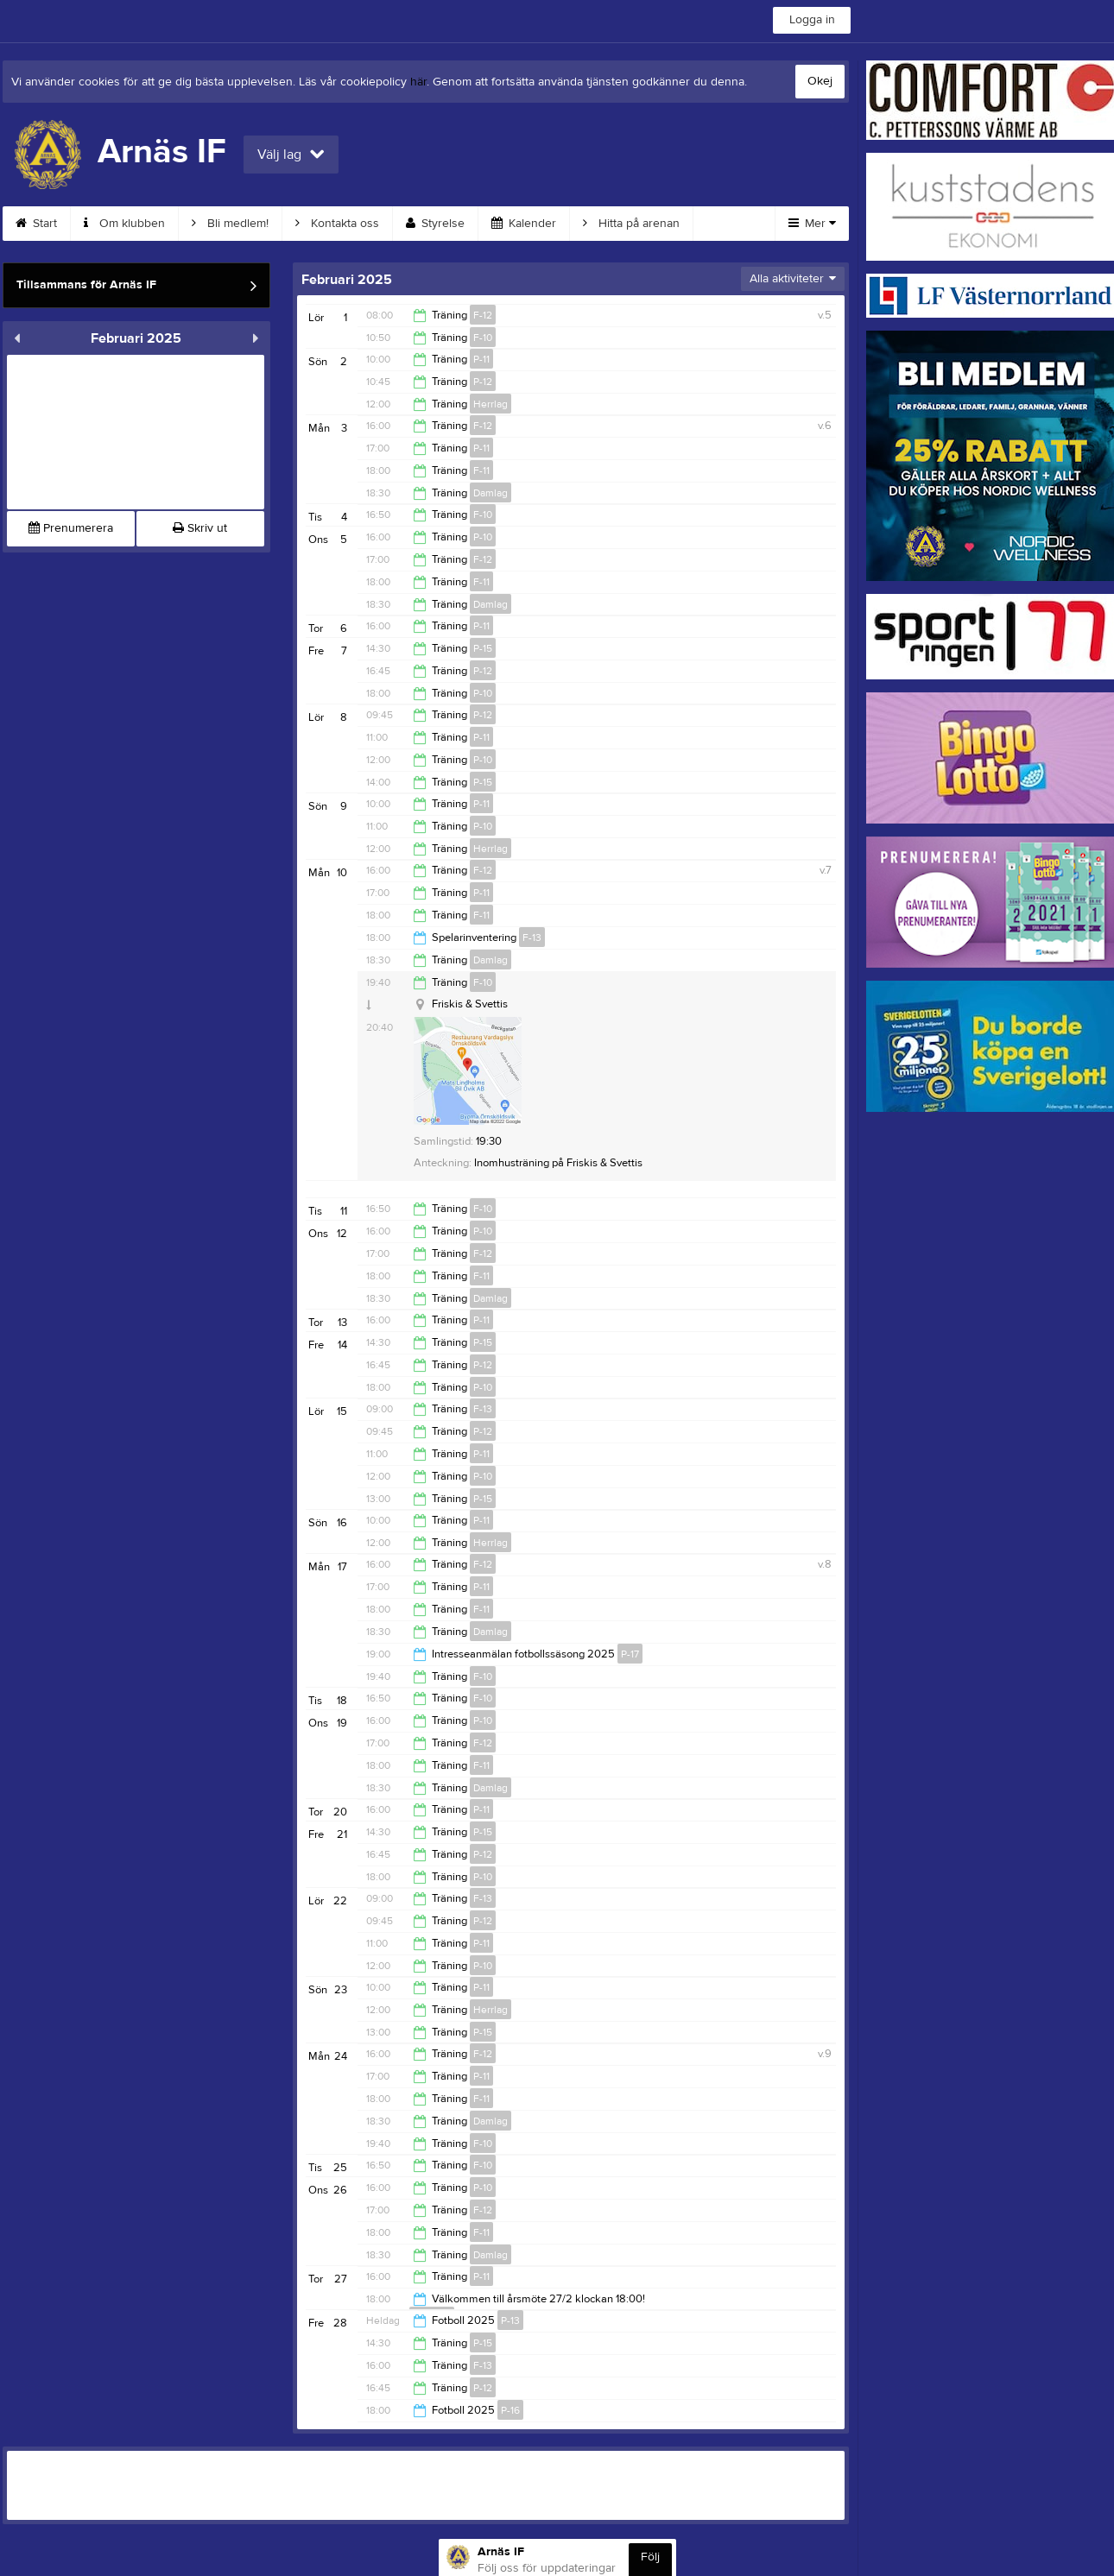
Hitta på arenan (631, 223)
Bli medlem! (230, 223)
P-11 (481, 359)
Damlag (490, 493)
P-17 (630, 1654)
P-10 (482, 537)
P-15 (482, 648)
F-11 (481, 470)
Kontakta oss (337, 223)
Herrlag (490, 404)
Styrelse (435, 223)
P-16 (510, 2410)
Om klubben (124, 223)
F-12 (482, 315)
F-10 (482, 337)
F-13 (531, 937)
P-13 (510, 2320)
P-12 (482, 381)
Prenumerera (70, 528)
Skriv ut (200, 528)
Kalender (523, 223)
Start (36, 223)
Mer (812, 223)
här (418, 82)
